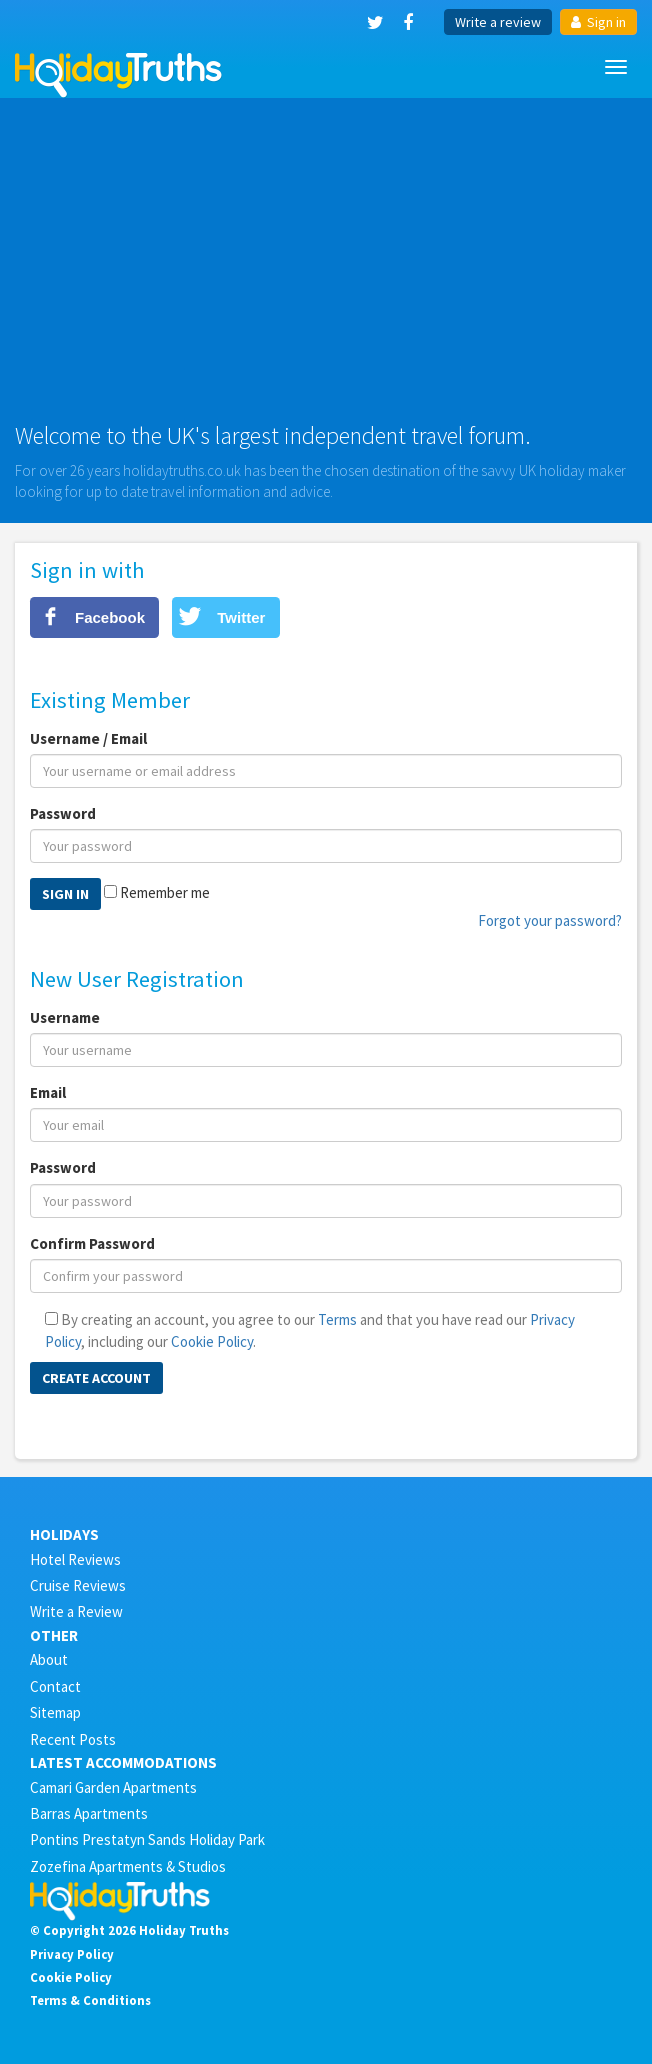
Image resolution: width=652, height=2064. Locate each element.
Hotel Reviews (75, 1559)
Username (65, 1017)
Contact (55, 1686)
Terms (337, 1319)
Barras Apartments (89, 1813)
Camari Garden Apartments (113, 1787)
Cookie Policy (212, 1341)
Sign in (598, 22)
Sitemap (55, 1712)
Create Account (96, 1378)
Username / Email (88, 738)
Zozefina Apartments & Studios (128, 1866)
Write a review (498, 22)
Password (63, 813)
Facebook (110, 617)
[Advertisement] (326, 268)
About (49, 1659)
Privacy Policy (72, 1954)
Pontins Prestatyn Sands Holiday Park (147, 1839)
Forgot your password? (550, 920)
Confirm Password (92, 1243)
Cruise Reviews (78, 1585)
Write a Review (76, 1611)
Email (48, 1092)
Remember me (165, 892)
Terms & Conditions (90, 2000)
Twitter (241, 617)
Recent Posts (73, 1739)
